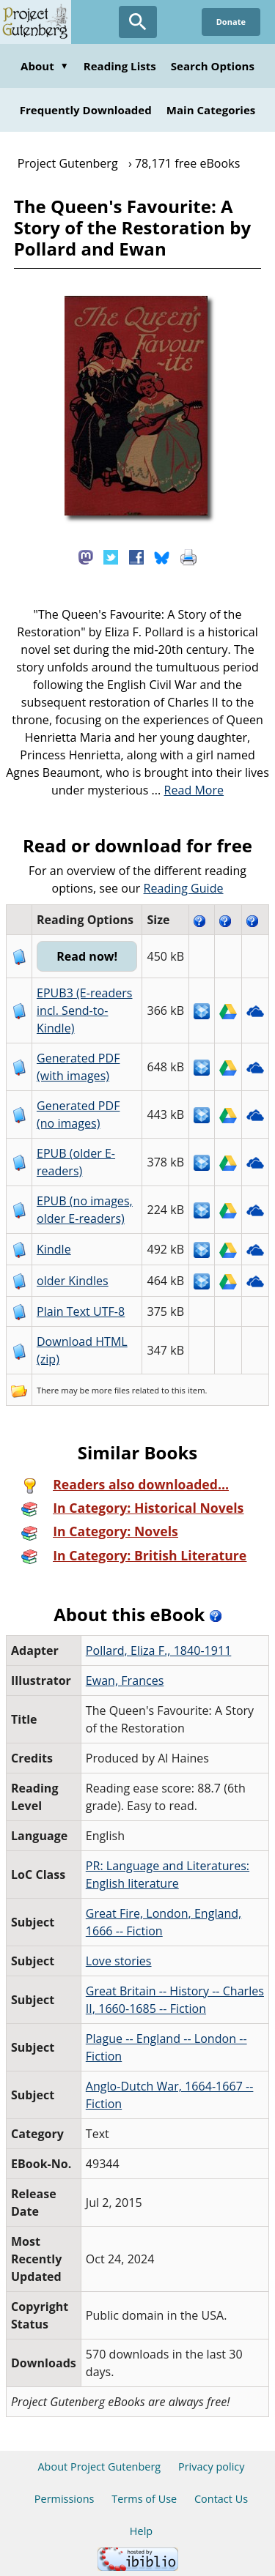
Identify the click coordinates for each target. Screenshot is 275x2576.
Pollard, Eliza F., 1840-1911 (159, 1650)
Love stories (119, 1961)
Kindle (54, 1249)
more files (111, 1390)
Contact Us (221, 2499)
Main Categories (211, 110)
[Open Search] (138, 22)
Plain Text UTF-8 (81, 1311)
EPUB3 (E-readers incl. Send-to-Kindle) (85, 1010)
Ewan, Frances (125, 1680)
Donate (231, 21)
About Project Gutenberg (99, 2466)
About (45, 66)
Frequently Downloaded (86, 110)
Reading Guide (184, 888)
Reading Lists (120, 66)
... (188, 790)
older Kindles (73, 1281)
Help (141, 2531)
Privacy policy (211, 2466)
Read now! (86, 956)
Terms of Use (144, 2499)
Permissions (64, 2499)
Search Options (212, 66)
